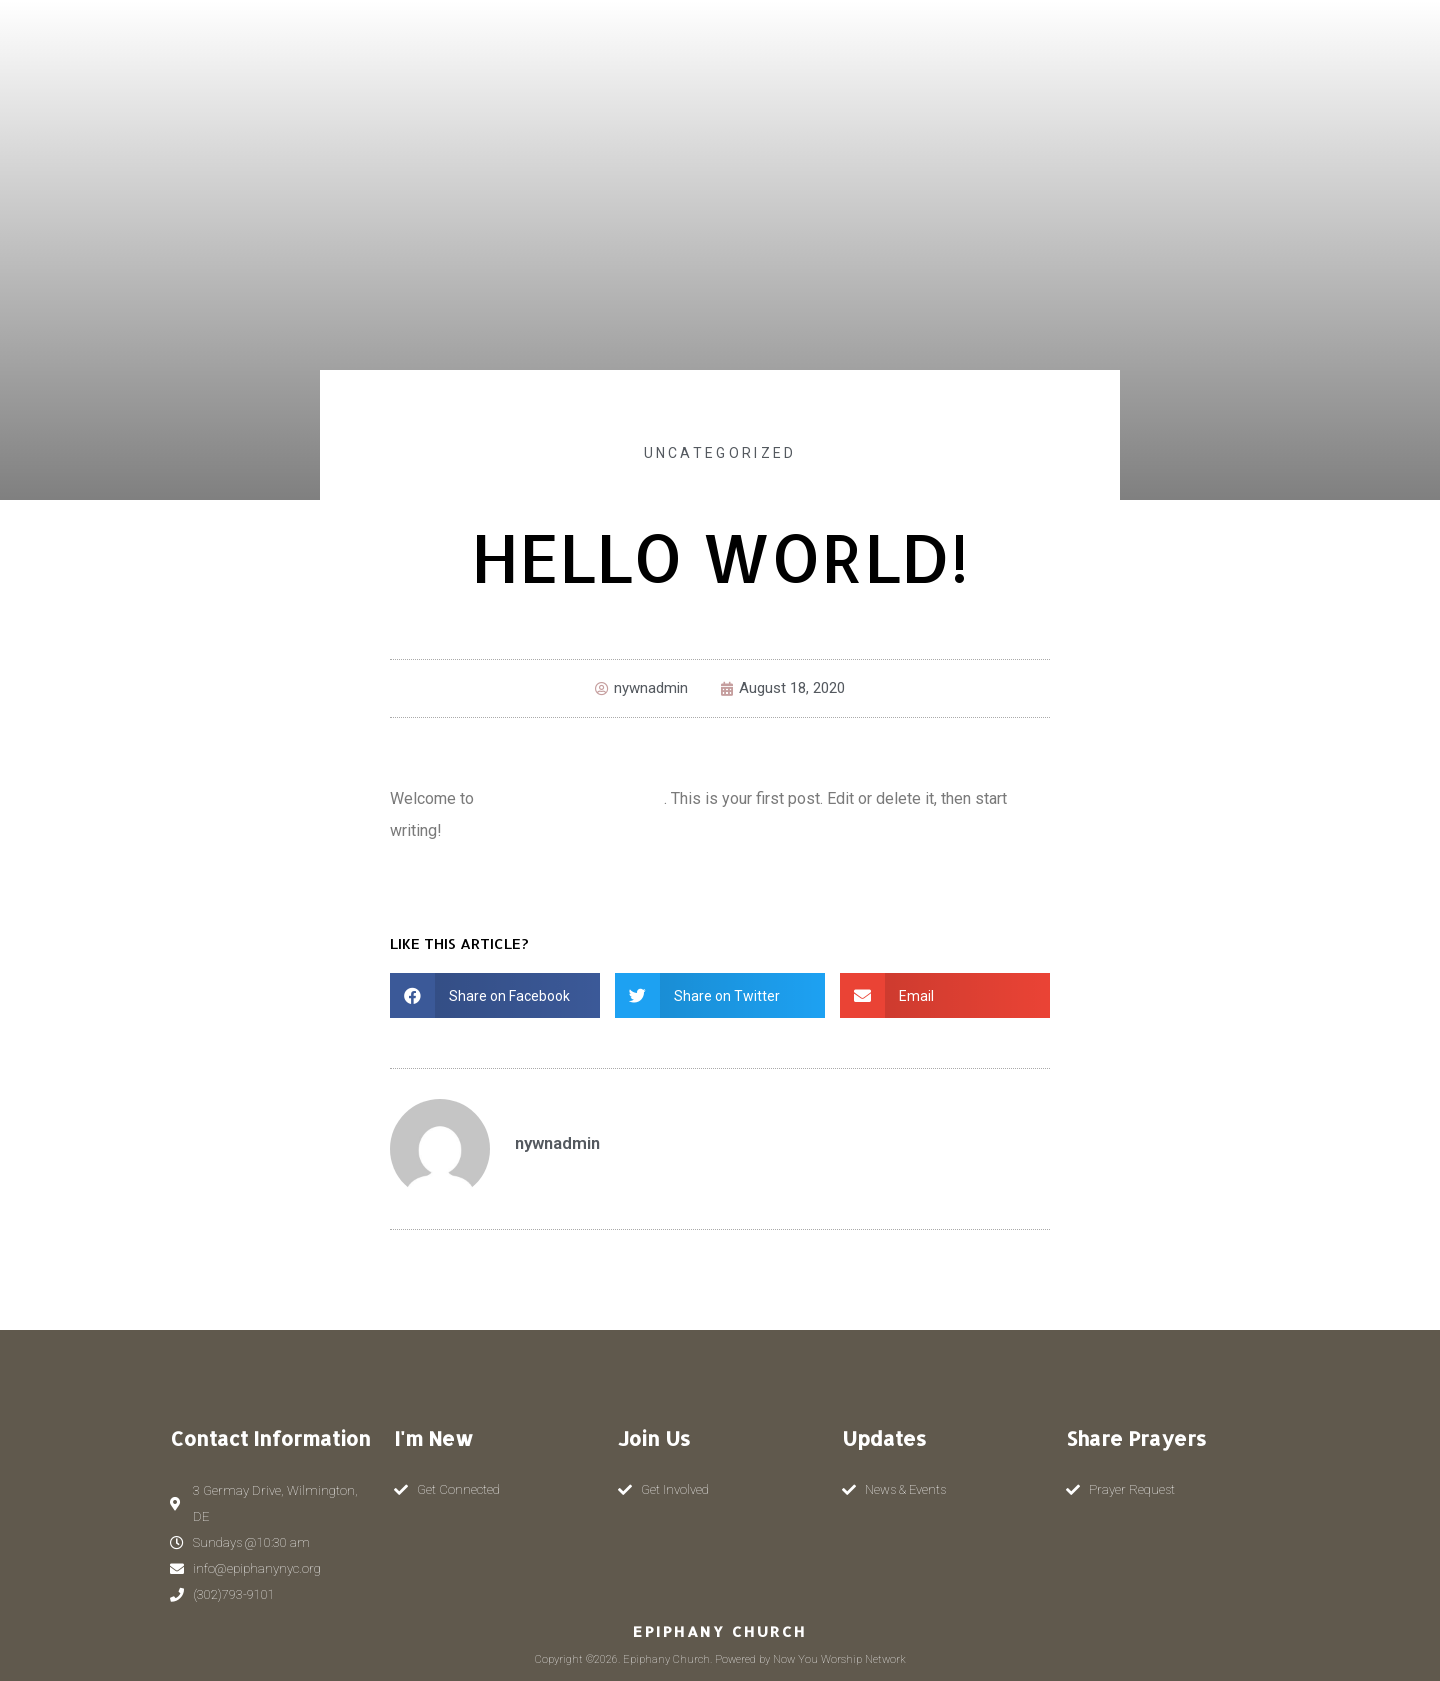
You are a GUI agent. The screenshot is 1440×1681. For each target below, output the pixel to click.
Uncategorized (720, 453)
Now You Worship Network (571, 798)
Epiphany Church (720, 1631)
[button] (495, 995)
